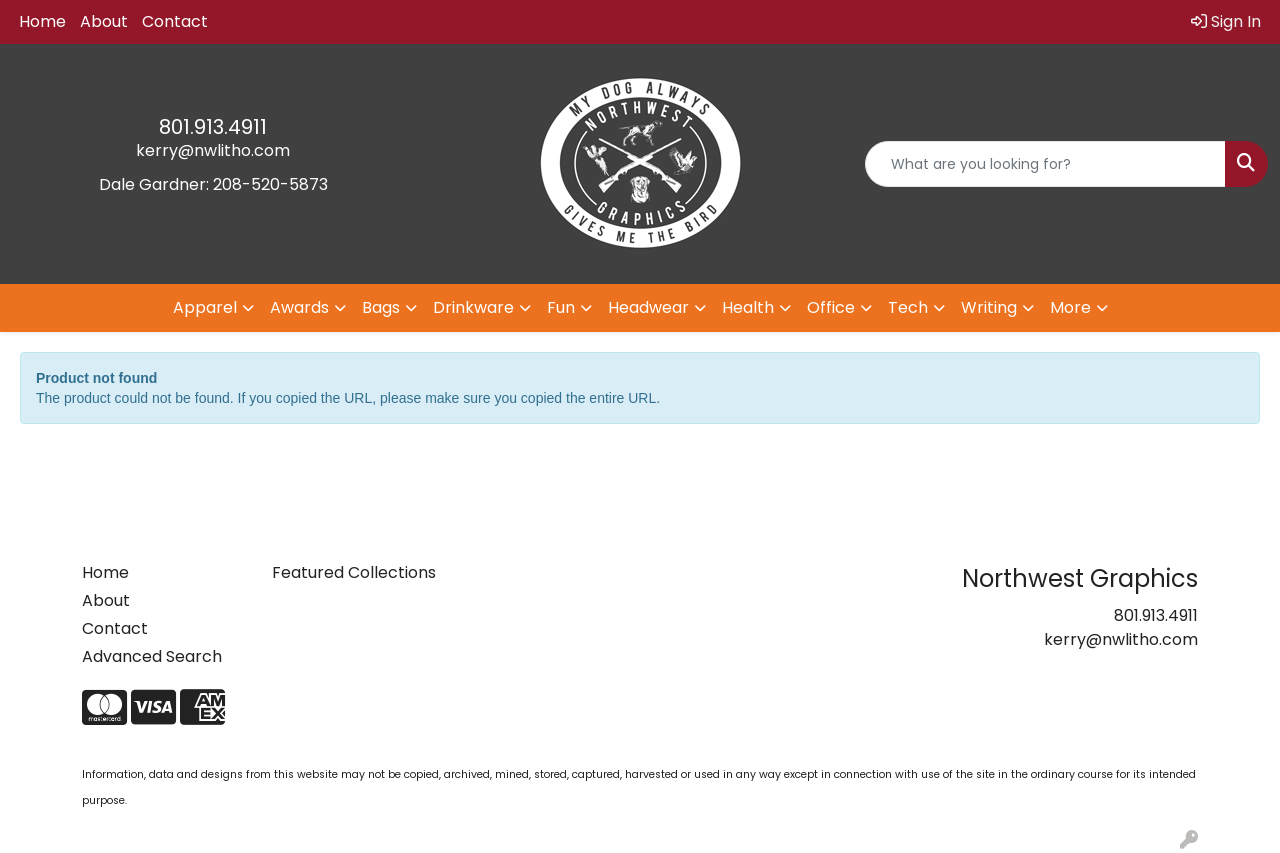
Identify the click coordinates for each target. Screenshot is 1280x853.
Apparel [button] (205, 307)
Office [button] (831, 307)
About (104, 21)
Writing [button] (989, 307)
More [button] (1070, 307)
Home (42, 21)
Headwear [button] (648, 307)
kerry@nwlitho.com (213, 150)
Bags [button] (381, 307)
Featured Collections (354, 572)
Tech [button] (908, 307)
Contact (175, 21)
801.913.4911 (213, 127)
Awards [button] (299, 307)
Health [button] (748, 307)
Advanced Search (152, 656)
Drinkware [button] (473, 307)
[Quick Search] (1045, 164)
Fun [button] (561, 307)
